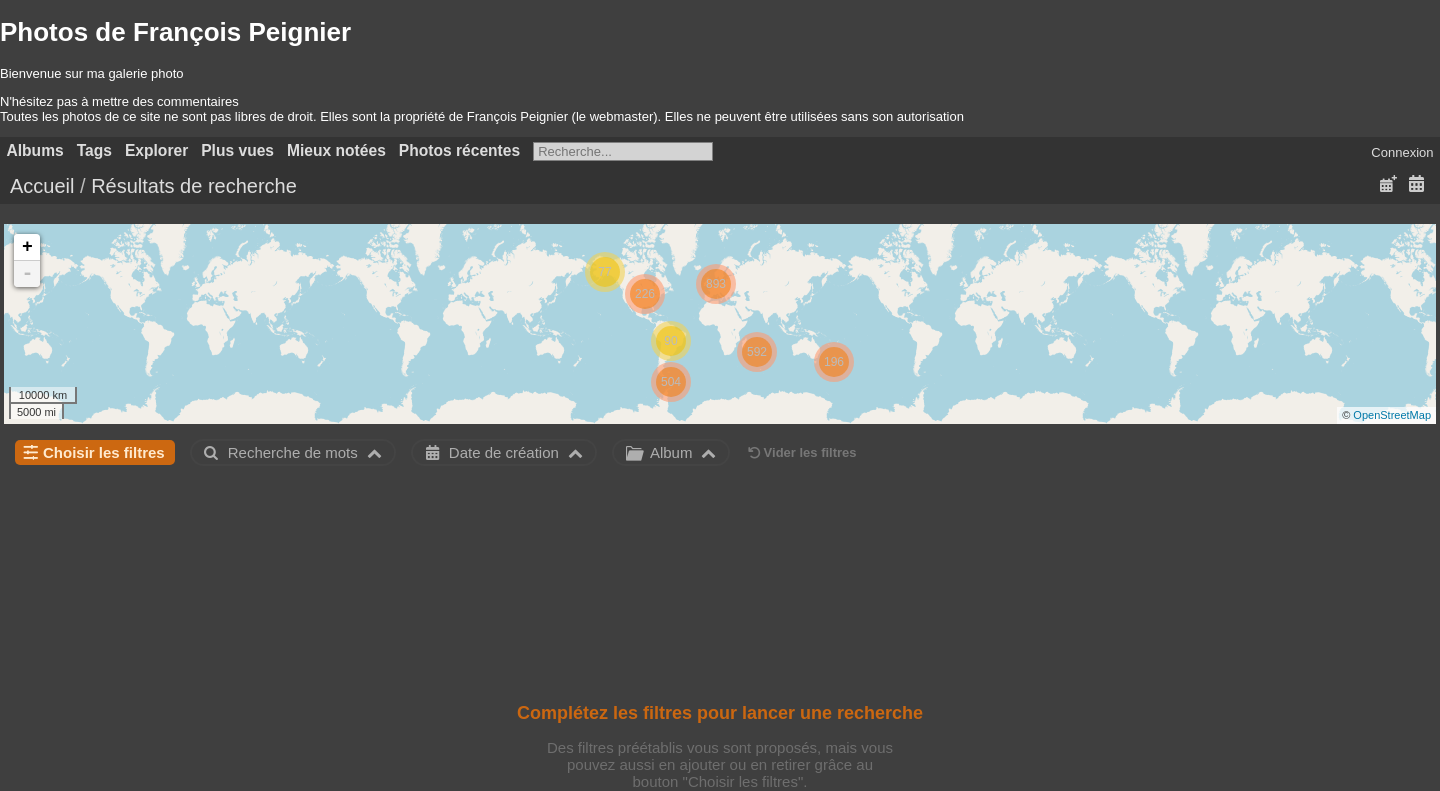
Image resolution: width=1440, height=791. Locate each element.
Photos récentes (459, 150)
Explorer (156, 150)
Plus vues (237, 150)
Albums (35, 150)
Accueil (42, 186)
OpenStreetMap (1392, 415)
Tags (94, 150)
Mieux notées (336, 150)
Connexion (1402, 152)
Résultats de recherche (194, 186)
